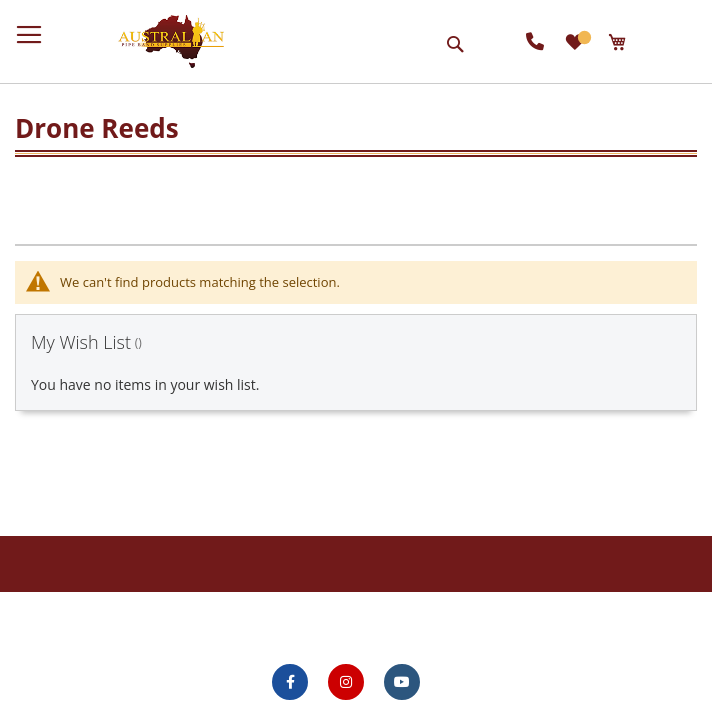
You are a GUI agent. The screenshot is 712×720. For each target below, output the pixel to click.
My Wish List (583, 37)
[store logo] (170, 41)
